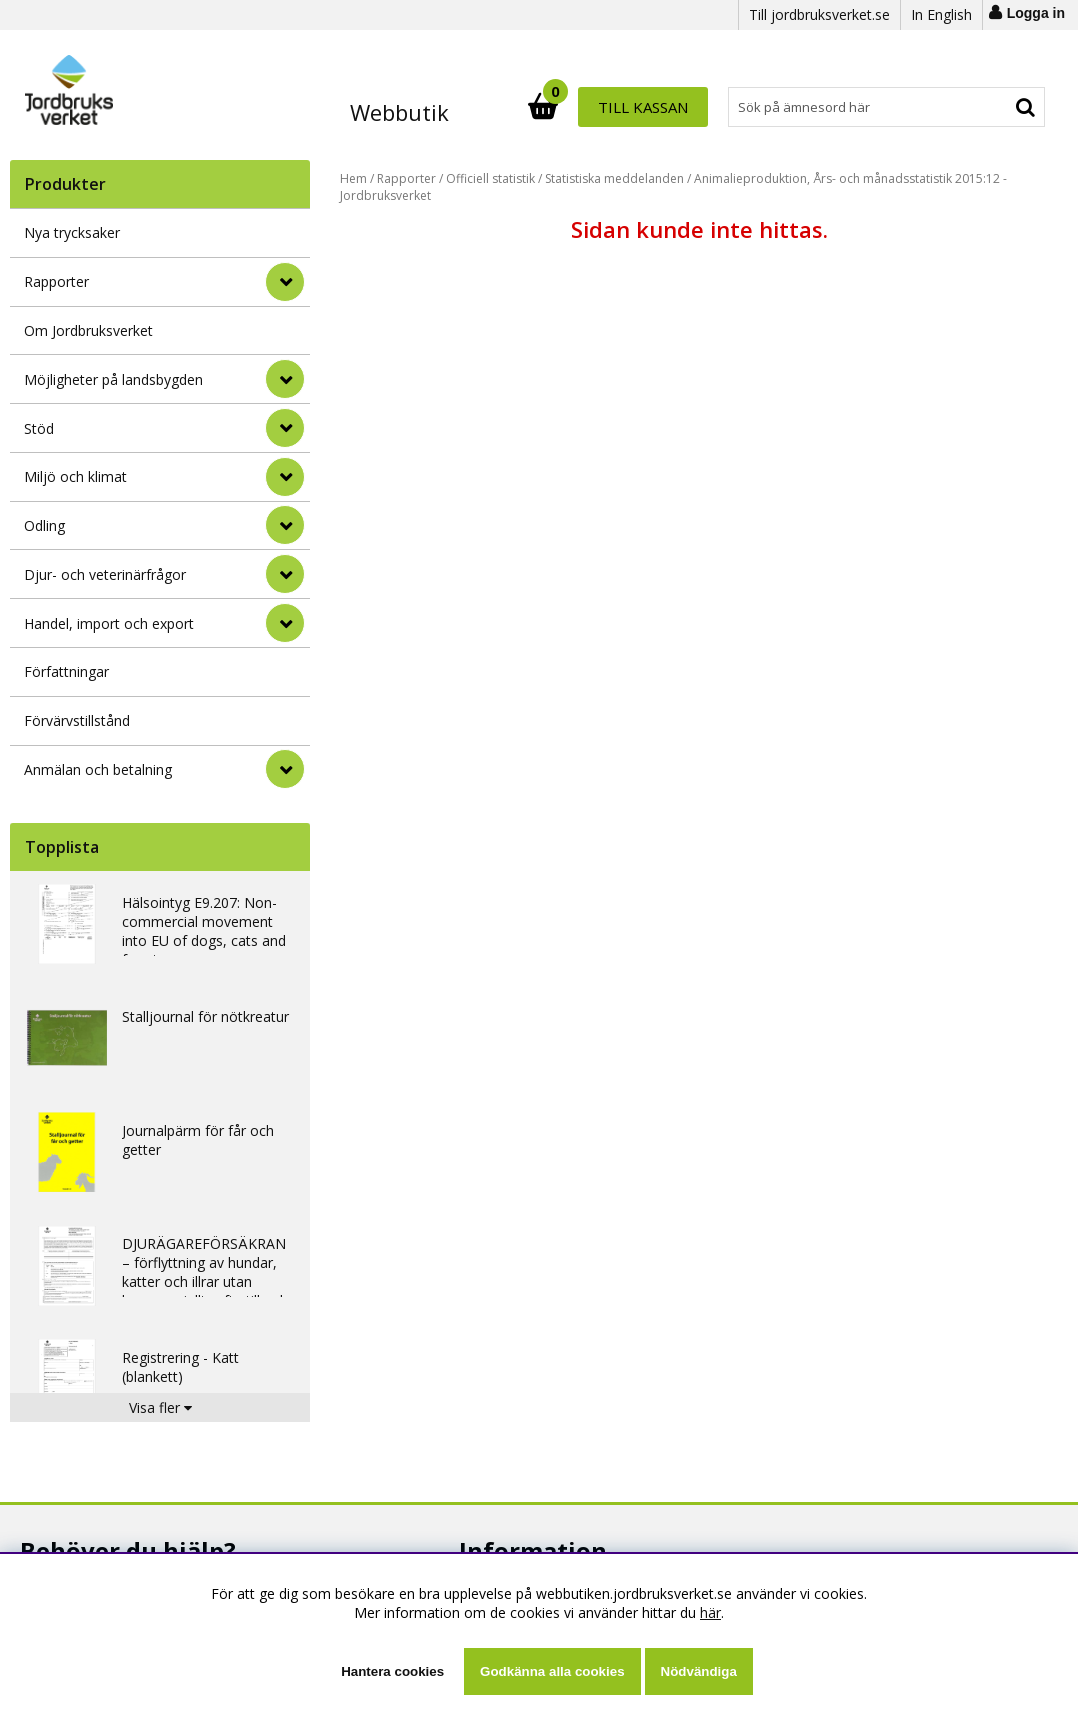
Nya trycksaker (72, 232)
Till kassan (980, 107)
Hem (353, 178)
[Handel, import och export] (285, 623)
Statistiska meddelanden (614, 178)
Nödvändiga (699, 1671)
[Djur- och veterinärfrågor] (285, 574)
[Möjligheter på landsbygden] (285, 379)
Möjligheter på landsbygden (113, 379)
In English (941, 14)
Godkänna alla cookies (552, 1671)
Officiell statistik (490, 178)
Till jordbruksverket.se (819, 14)
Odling (44, 525)
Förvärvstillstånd (77, 720)
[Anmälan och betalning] (285, 769)
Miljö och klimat (75, 476)
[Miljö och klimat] (285, 477)
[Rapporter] (285, 282)
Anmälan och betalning (98, 769)
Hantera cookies (392, 1671)
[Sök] (626, 107)
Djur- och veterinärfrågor (105, 574)
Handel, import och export (109, 623)
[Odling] (285, 525)
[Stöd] (285, 428)
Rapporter (56, 281)
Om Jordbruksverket (88, 330)
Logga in (1036, 13)
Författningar (66, 671)
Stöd (39, 428)
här (710, 1612)
